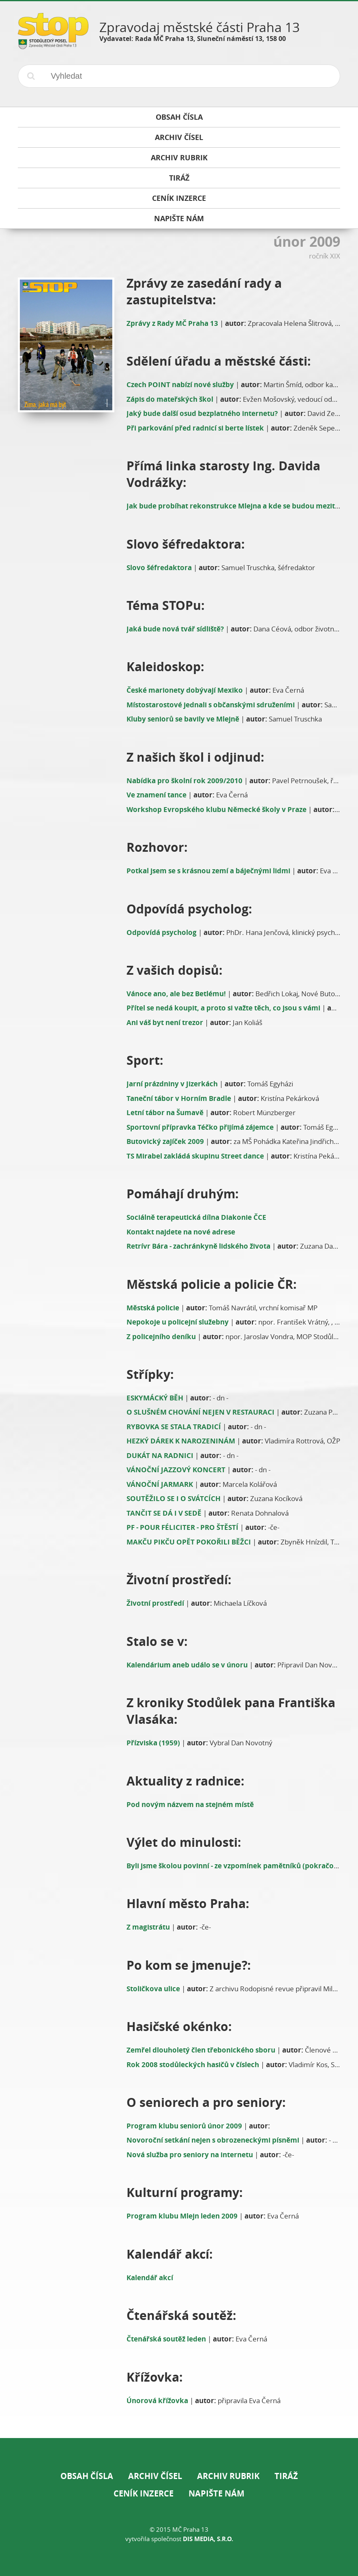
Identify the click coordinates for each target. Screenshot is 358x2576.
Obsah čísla (86, 2475)
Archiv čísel (155, 2475)
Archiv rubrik (228, 2475)
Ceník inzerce (144, 2493)
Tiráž (286, 2475)
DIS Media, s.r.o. (208, 2539)
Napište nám (216, 2493)
